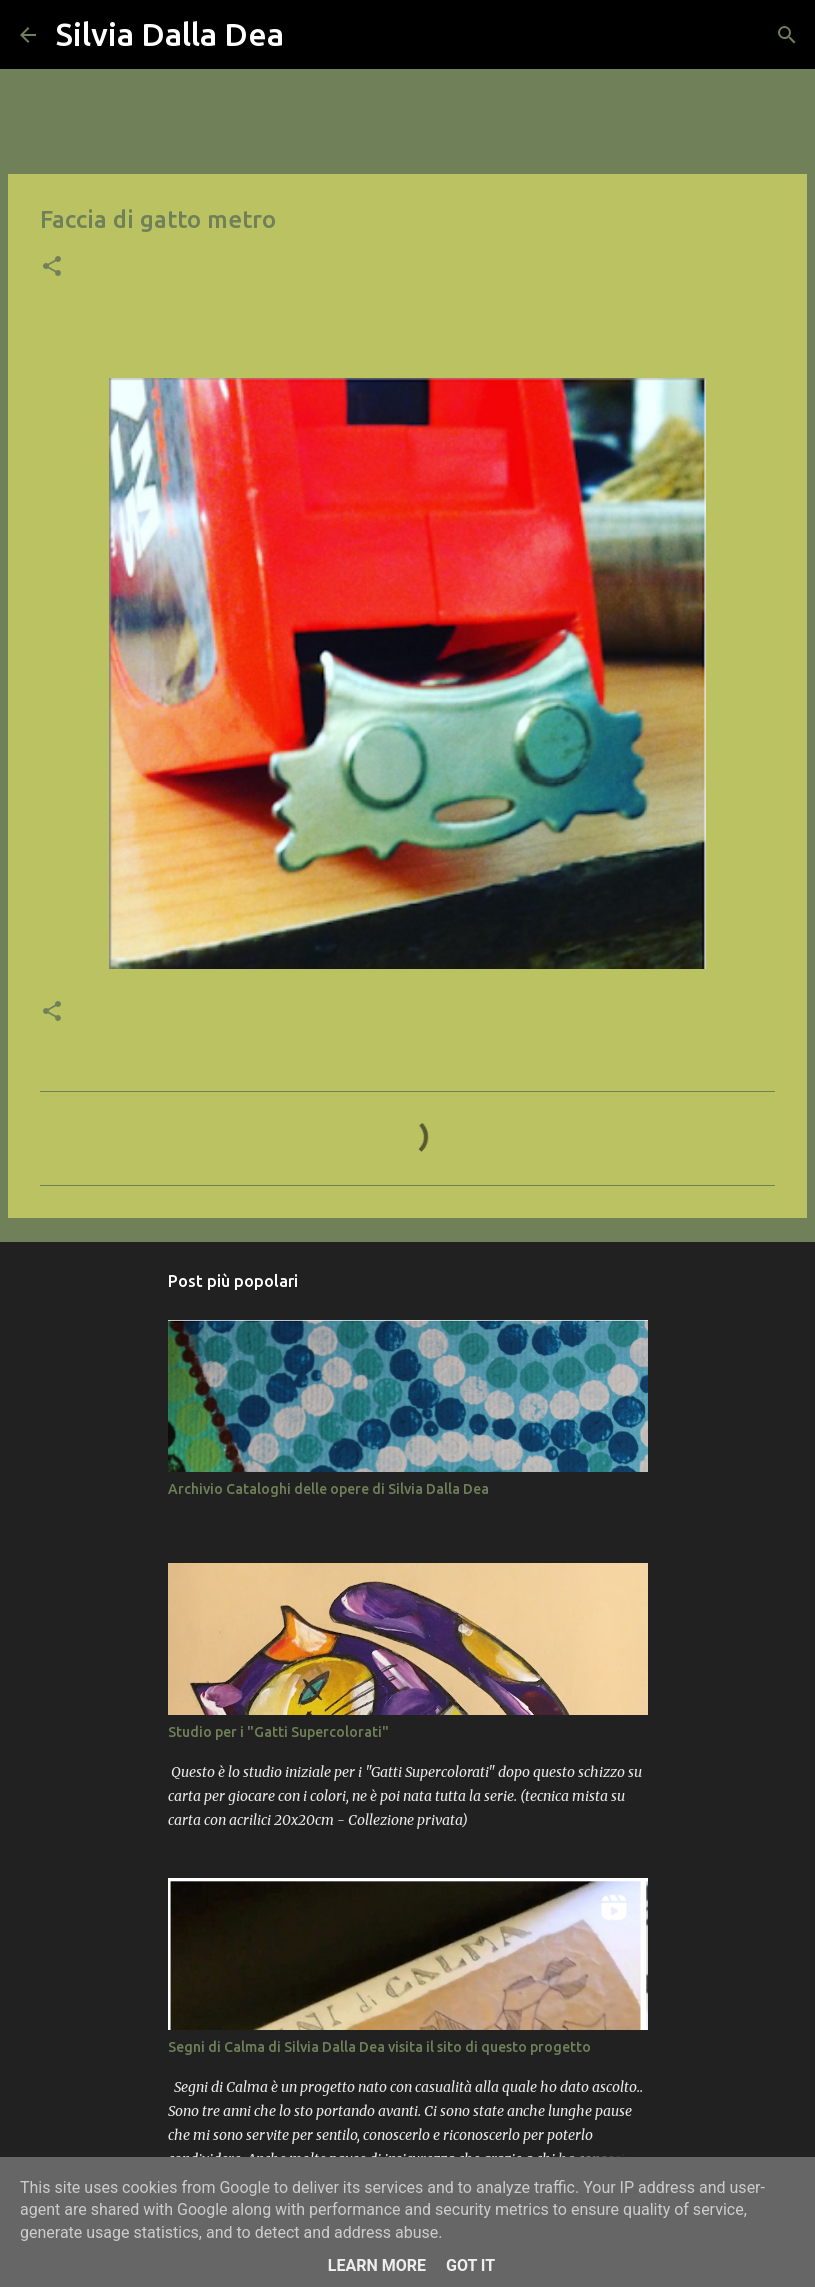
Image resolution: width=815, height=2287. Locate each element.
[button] (52, 268)
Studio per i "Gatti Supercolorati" (278, 1732)
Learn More (377, 2265)
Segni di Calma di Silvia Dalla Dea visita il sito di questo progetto (379, 2047)
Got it (470, 2265)
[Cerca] (312, 35)
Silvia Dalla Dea (170, 34)
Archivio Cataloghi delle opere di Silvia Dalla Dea (328, 1489)
